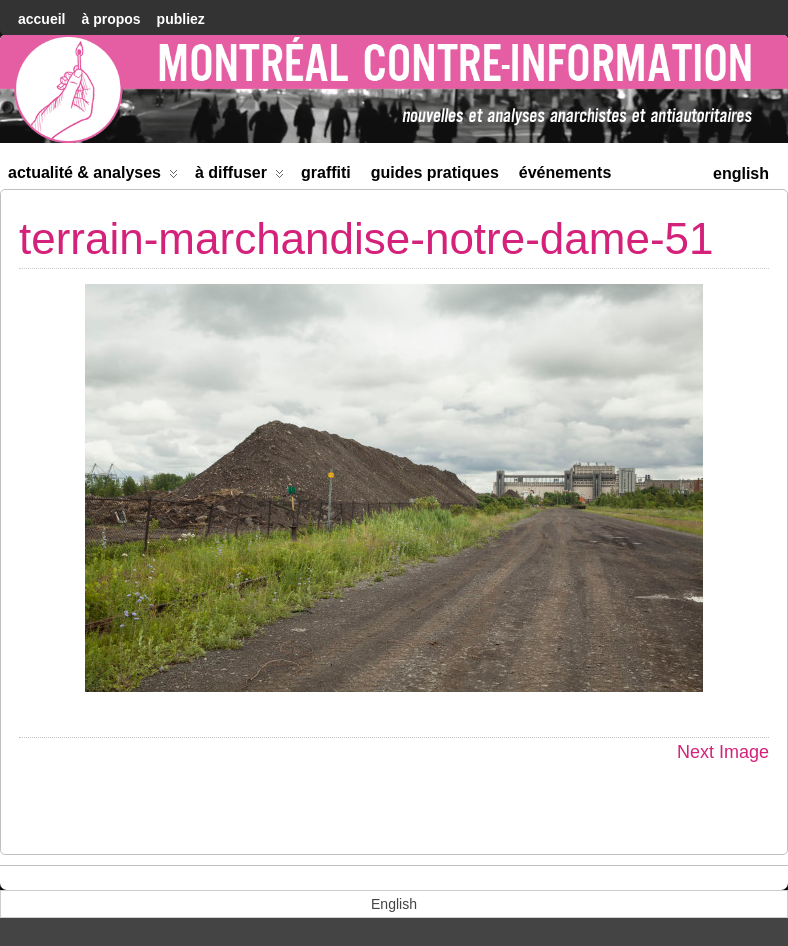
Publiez (181, 19)
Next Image (723, 752)
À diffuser (239, 176)
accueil (41, 19)
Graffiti (326, 172)
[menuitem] (741, 171)
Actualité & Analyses (93, 176)
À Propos (110, 19)
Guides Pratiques (435, 172)
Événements (565, 172)
